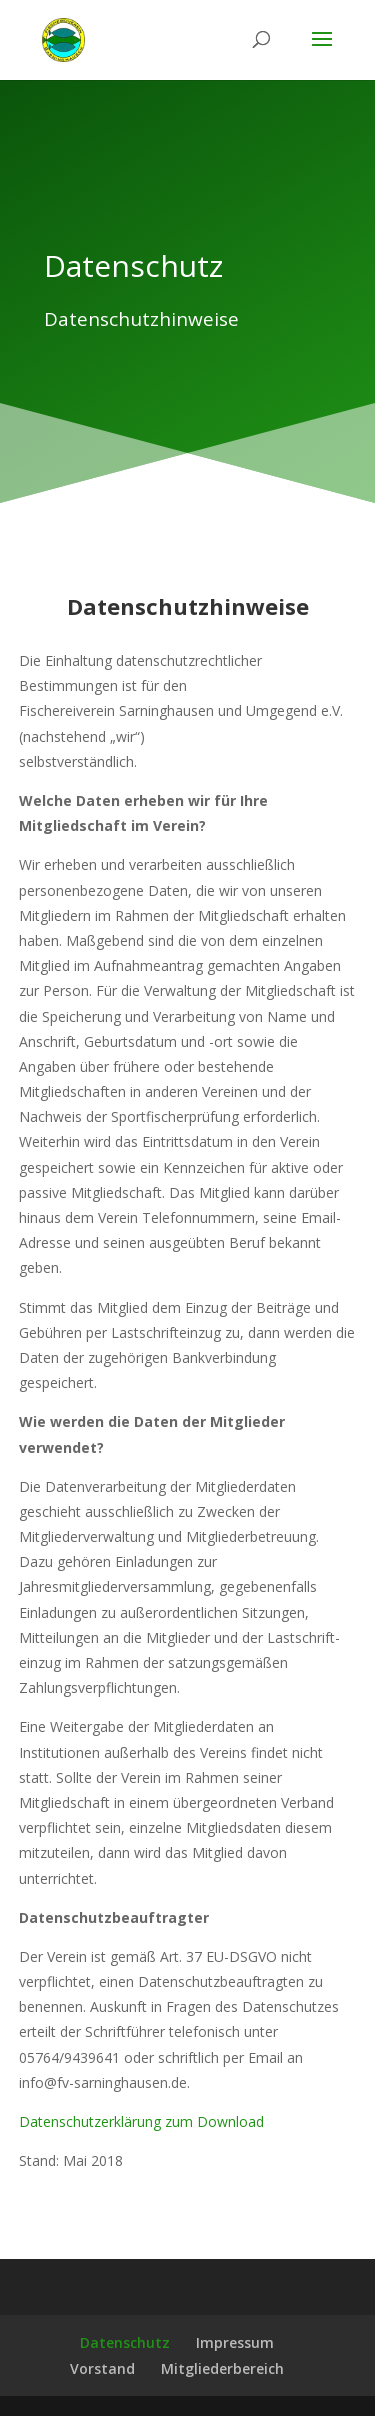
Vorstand (102, 2368)
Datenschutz (125, 2342)
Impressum (235, 2342)
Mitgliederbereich (222, 2368)
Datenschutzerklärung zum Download (141, 2121)
